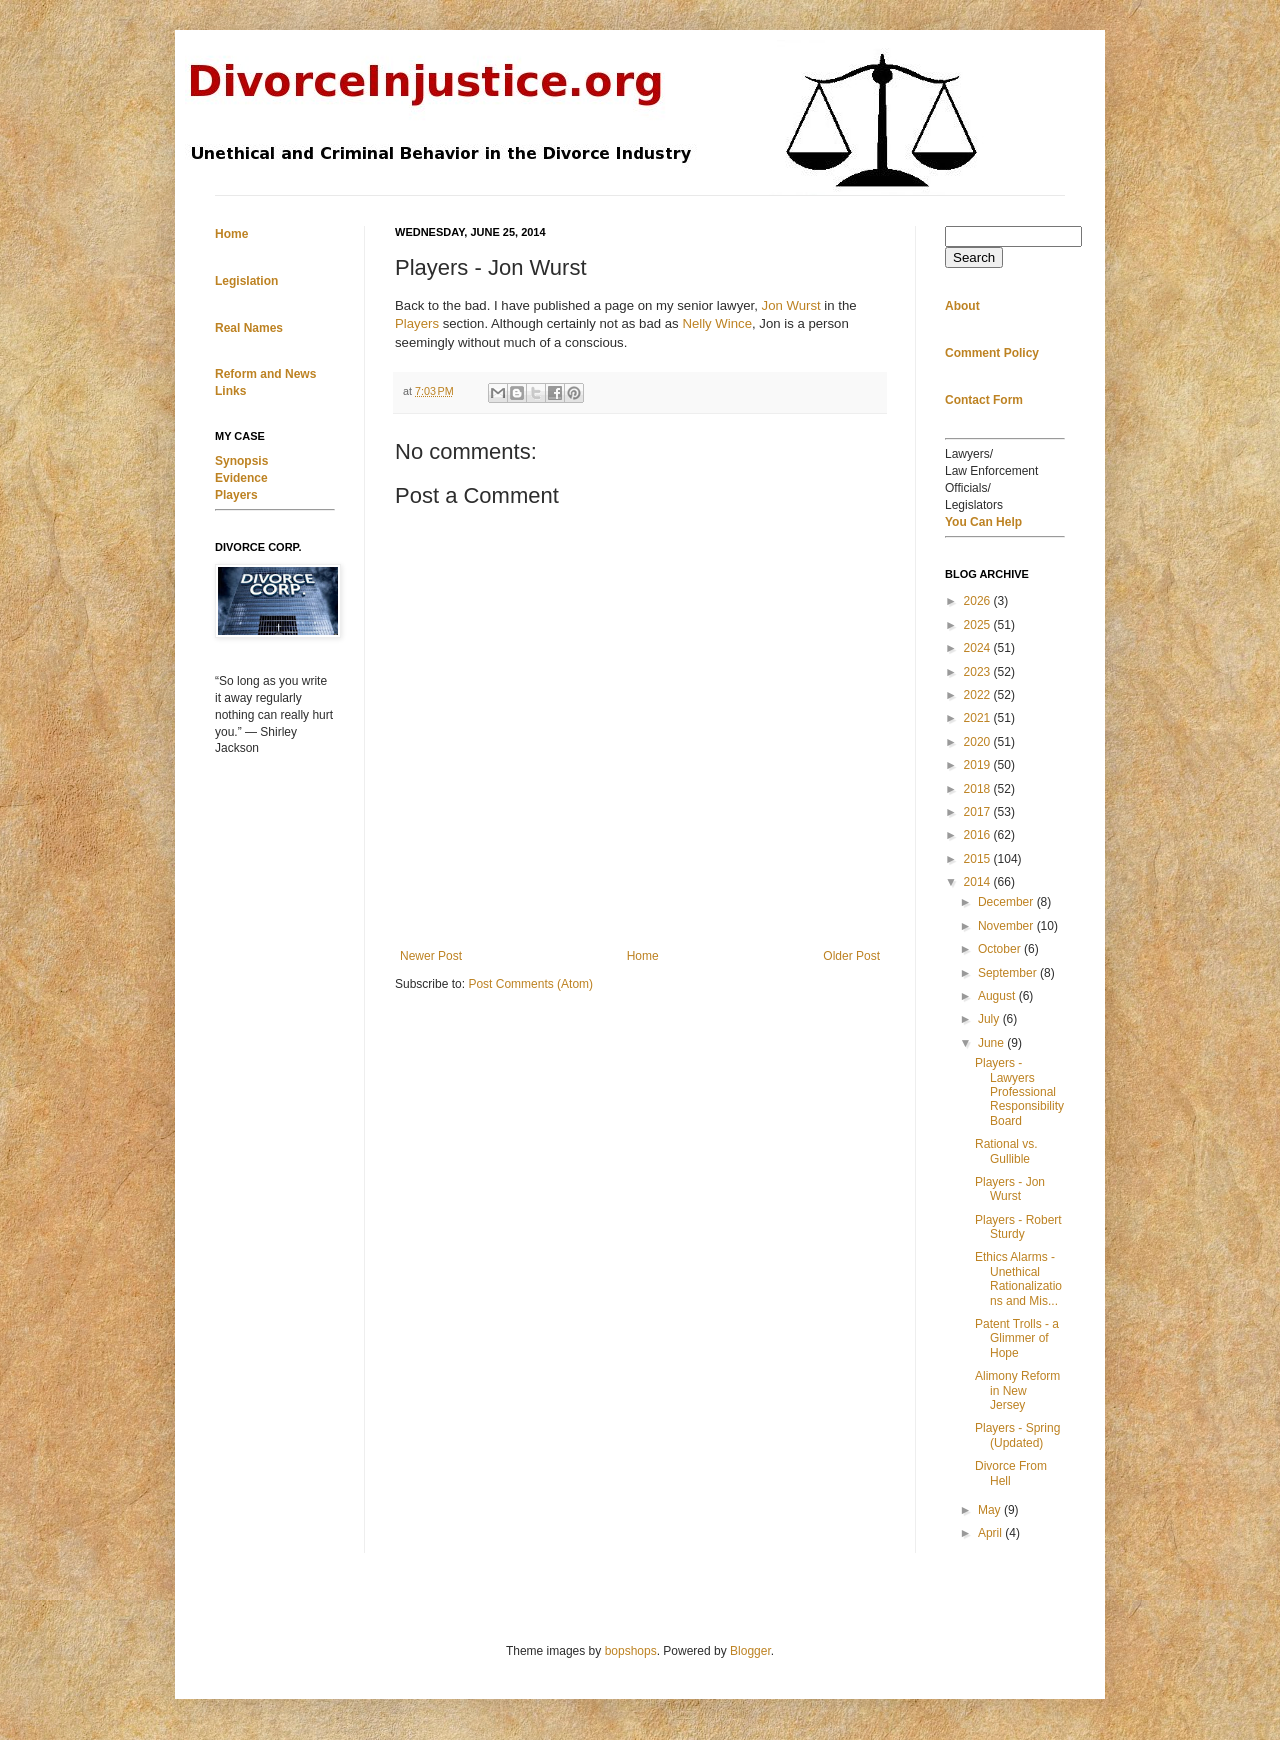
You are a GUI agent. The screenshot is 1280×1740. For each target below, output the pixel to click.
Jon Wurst (791, 305)
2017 (979, 812)
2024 (979, 648)
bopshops (631, 1651)
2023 (979, 672)
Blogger (750, 1651)
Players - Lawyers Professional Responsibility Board (1019, 1092)
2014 (979, 882)
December (1007, 902)
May (991, 1510)
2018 (979, 789)
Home (643, 956)
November (1007, 926)
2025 (979, 625)
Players (417, 323)
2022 (979, 695)
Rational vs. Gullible (1006, 1151)
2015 (979, 859)
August (998, 996)
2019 (979, 765)
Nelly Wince (717, 323)
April (991, 1533)
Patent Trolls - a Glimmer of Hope (1017, 1338)
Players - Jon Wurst (1010, 1189)
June (992, 1043)
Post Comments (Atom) (530, 984)
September (1009, 973)
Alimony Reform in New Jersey (1017, 1390)
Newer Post (431, 956)
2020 (979, 742)
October (1001, 949)
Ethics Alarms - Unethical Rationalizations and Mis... (1018, 1278)
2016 (979, 835)
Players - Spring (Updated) (1017, 1435)
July (990, 1019)
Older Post (851, 956)
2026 (979, 601)
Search (974, 257)
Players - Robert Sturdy (1018, 1227)
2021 (979, 718)
